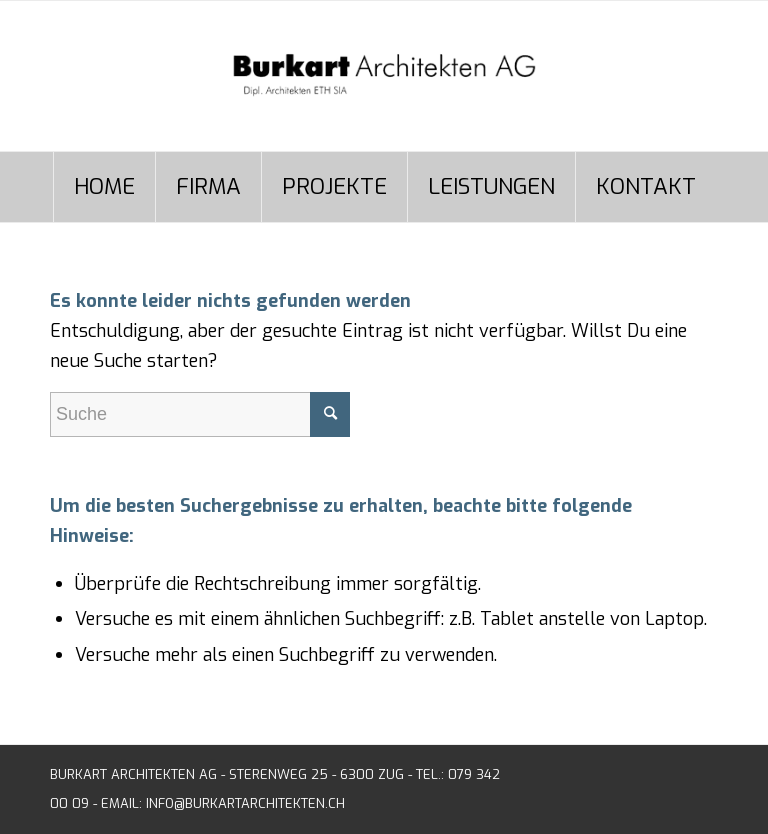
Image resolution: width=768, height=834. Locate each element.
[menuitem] (104, 187)
